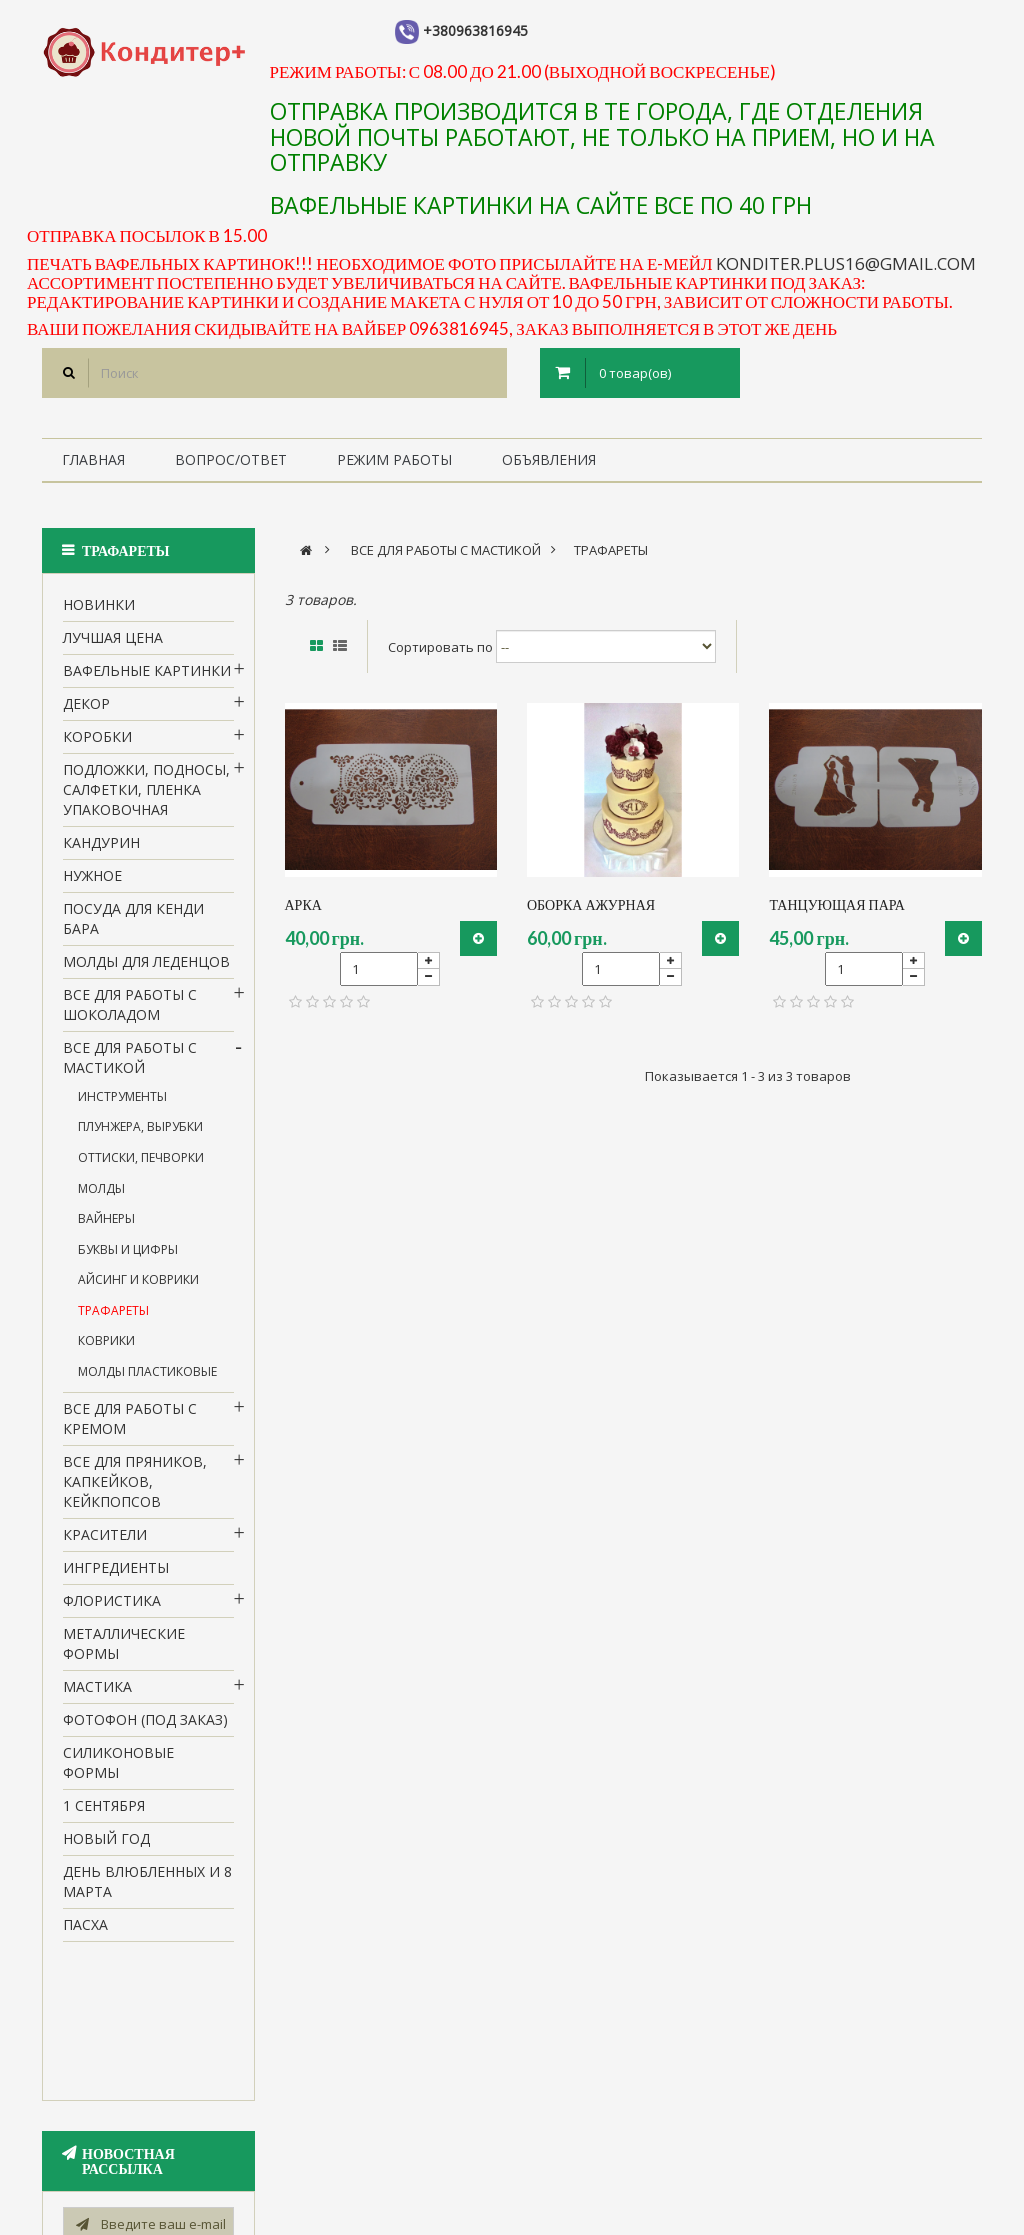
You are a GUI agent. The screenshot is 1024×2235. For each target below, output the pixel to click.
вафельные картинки (147, 675)
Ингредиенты (116, 1573)
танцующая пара (836, 904)
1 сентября (104, 1810)
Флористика (112, 1606)
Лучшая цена (113, 642)
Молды (101, 1193)
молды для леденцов (146, 966)
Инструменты (122, 1101)
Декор (86, 708)
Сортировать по (440, 646)
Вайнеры (106, 1223)
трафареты (113, 1315)
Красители (105, 1540)
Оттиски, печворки (141, 1162)
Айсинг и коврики (138, 1284)
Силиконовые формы (118, 1767)
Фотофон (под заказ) (145, 1725)
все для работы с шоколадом (130, 1009)
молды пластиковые (147, 1376)
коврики (106, 1346)
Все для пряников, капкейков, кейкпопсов (135, 1487)
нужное (92, 880)
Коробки (97, 741)
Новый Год (106, 1843)
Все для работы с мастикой (130, 1062)
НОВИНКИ (99, 609)
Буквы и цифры (128, 1254)
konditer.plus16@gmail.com (846, 263)
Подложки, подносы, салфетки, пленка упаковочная (146, 794)
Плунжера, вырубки (140, 1132)
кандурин (101, 847)
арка (303, 904)
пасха (85, 1929)
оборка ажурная (591, 904)
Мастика (97, 1692)
